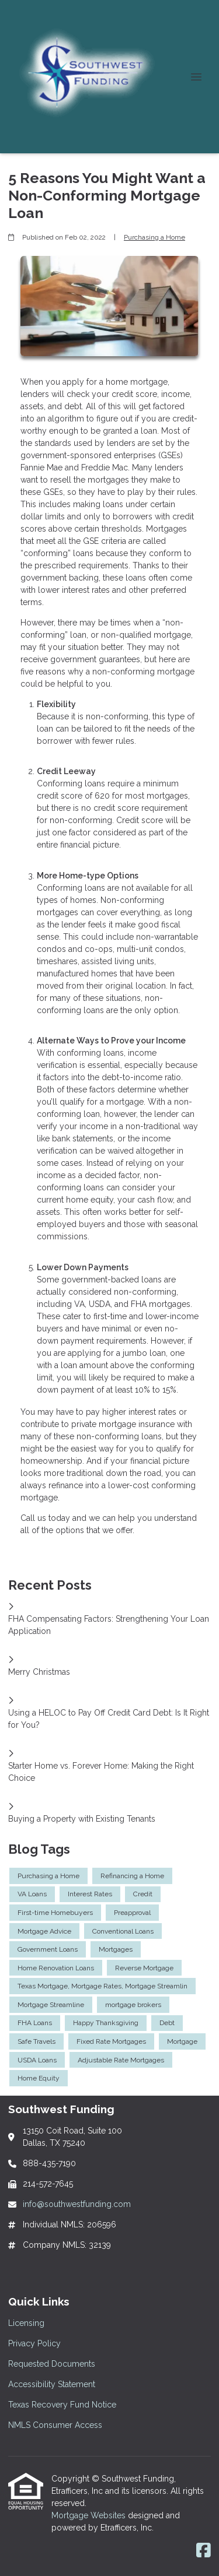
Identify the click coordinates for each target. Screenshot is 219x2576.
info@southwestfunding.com (77, 2204)
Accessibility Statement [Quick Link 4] (51, 2384)
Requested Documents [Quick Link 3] (51, 2363)
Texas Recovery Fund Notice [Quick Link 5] (62, 2404)
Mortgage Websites (89, 2515)
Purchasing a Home (154, 237)
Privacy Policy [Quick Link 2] (34, 2343)
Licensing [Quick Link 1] (26, 2323)
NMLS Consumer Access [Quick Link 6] (55, 2425)
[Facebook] (203, 2551)
